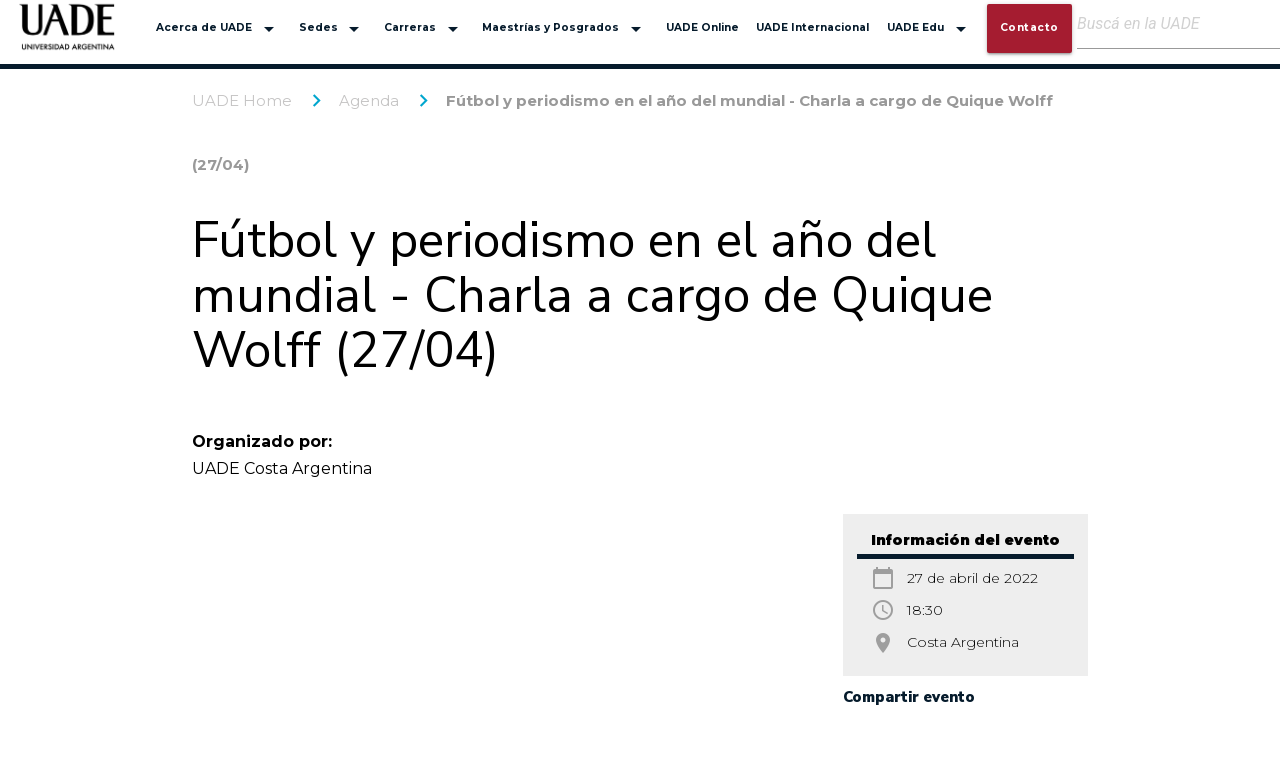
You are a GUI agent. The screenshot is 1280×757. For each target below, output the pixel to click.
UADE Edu (930, 29)
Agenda (369, 100)
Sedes (333, 29)
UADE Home (242, 100)
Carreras (424, 29)
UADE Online (702, 27)
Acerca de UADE (218, 29)
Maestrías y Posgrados (565, 29)
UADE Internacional (812, 27)
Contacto (1029, 27)
